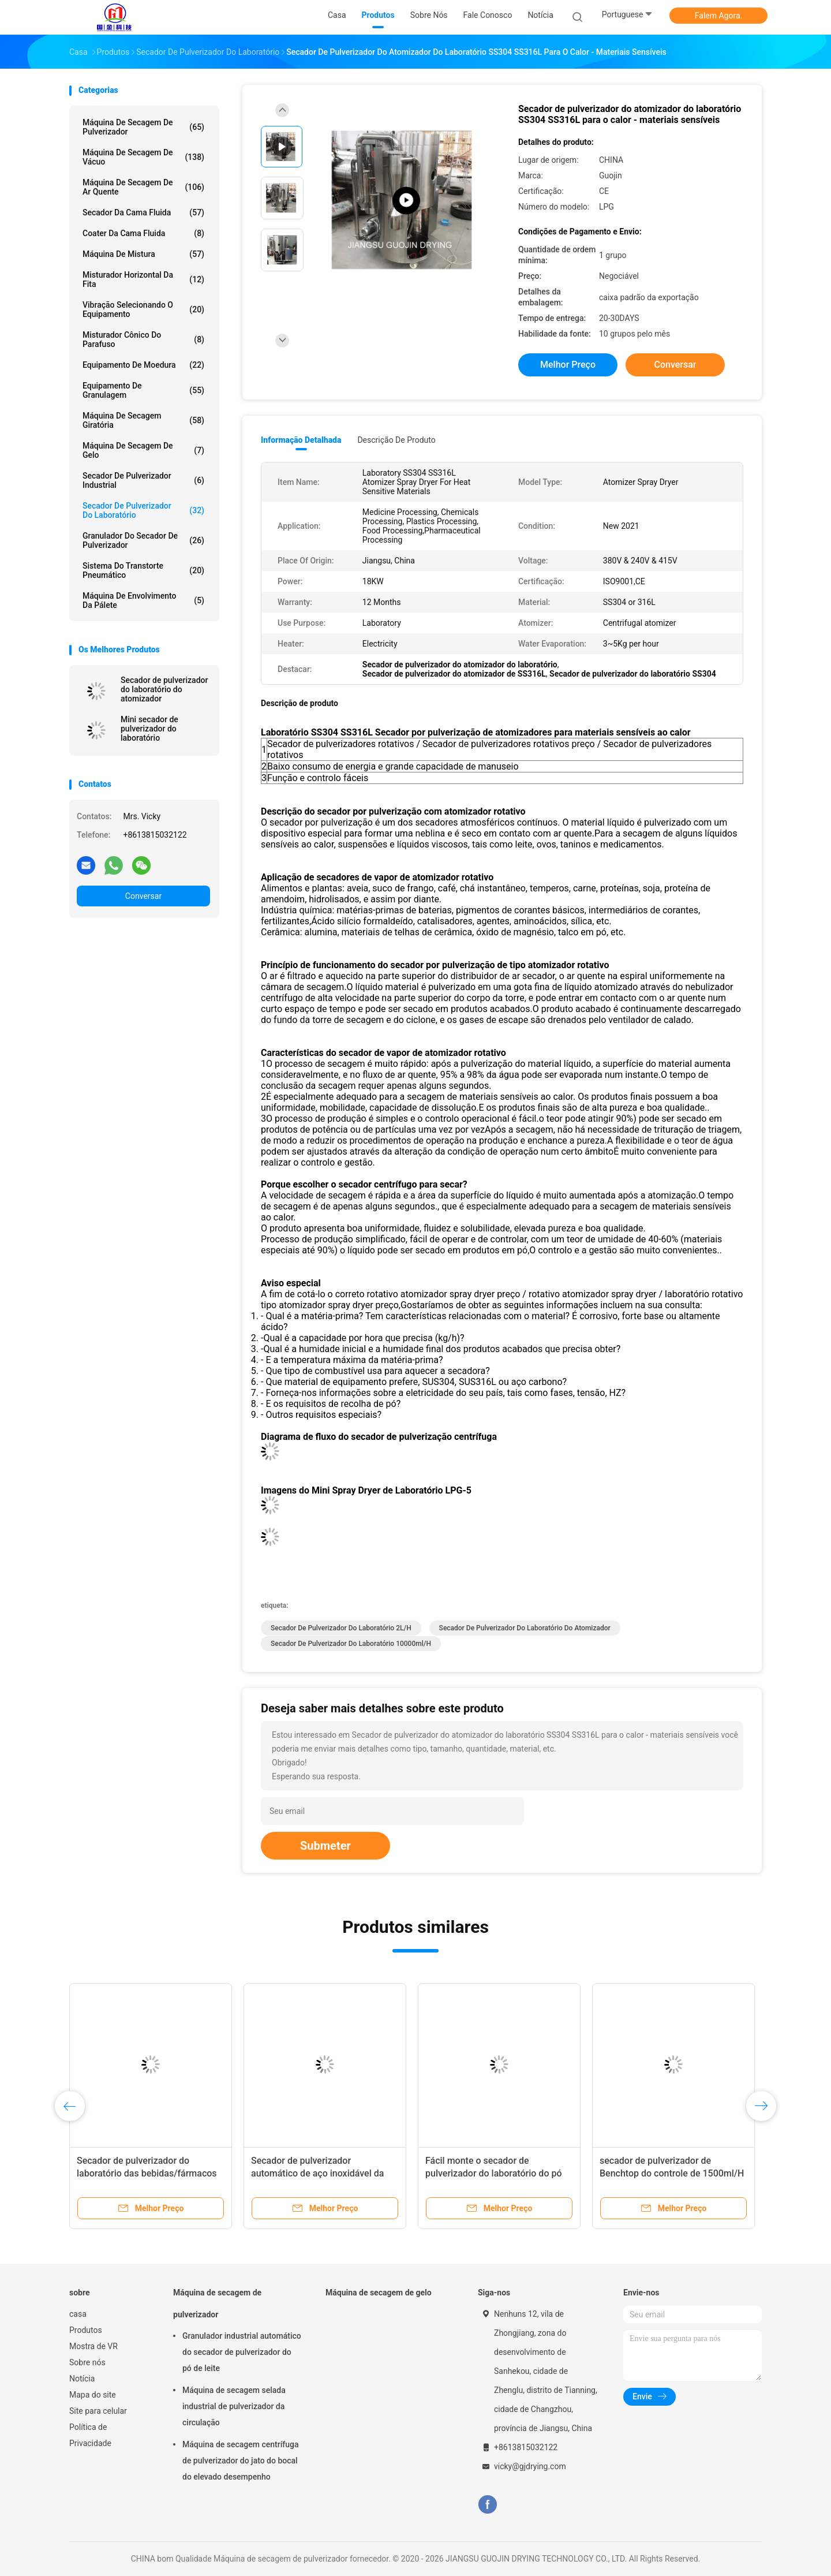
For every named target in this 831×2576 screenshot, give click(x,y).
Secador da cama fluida (143, 212)
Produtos (85, 2330)
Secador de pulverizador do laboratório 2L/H (341, 1628)
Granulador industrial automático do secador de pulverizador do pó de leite (241, 2352)
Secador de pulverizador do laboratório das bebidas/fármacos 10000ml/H (147, 2173)
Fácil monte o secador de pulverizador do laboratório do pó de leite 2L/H (493, 2173)
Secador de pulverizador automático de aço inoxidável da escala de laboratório (317, 2173)
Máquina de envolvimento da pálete (143, 600)
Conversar (143, 896)
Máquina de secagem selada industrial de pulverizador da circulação (234, 2406)
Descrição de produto (396, 440)
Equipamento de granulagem (143, 390)
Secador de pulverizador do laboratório (143, 510)
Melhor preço (568, 364)
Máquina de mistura (143, 254)
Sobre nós (87, 2362)
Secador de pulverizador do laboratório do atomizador (164, 689)
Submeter (325, 1846)
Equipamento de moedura (143, 365)
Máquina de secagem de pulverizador (143, 127)
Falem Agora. (718, 15)
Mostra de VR (93, 2346)
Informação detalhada (301, 440)
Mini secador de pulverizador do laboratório (149, 728)
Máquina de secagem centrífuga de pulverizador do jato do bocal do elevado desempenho (240, 2460)
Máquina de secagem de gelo (143, 450)
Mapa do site (92, 2394)
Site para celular (98, 2411)
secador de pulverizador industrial (143, 480)
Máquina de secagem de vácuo (143, 157)
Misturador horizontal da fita (143, 279)
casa (78, 2314)
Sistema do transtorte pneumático (143, 570)
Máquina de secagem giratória (143, 420)
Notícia (82, 2378)
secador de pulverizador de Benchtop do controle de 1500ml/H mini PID (672, 2173)
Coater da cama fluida (143, 233)
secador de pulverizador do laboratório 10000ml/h (351, 1644)
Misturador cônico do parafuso (143, 339)
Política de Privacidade (90, 2435)
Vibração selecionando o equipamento (143, 309)
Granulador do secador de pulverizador (143, 540)
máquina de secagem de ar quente (143, 187)
